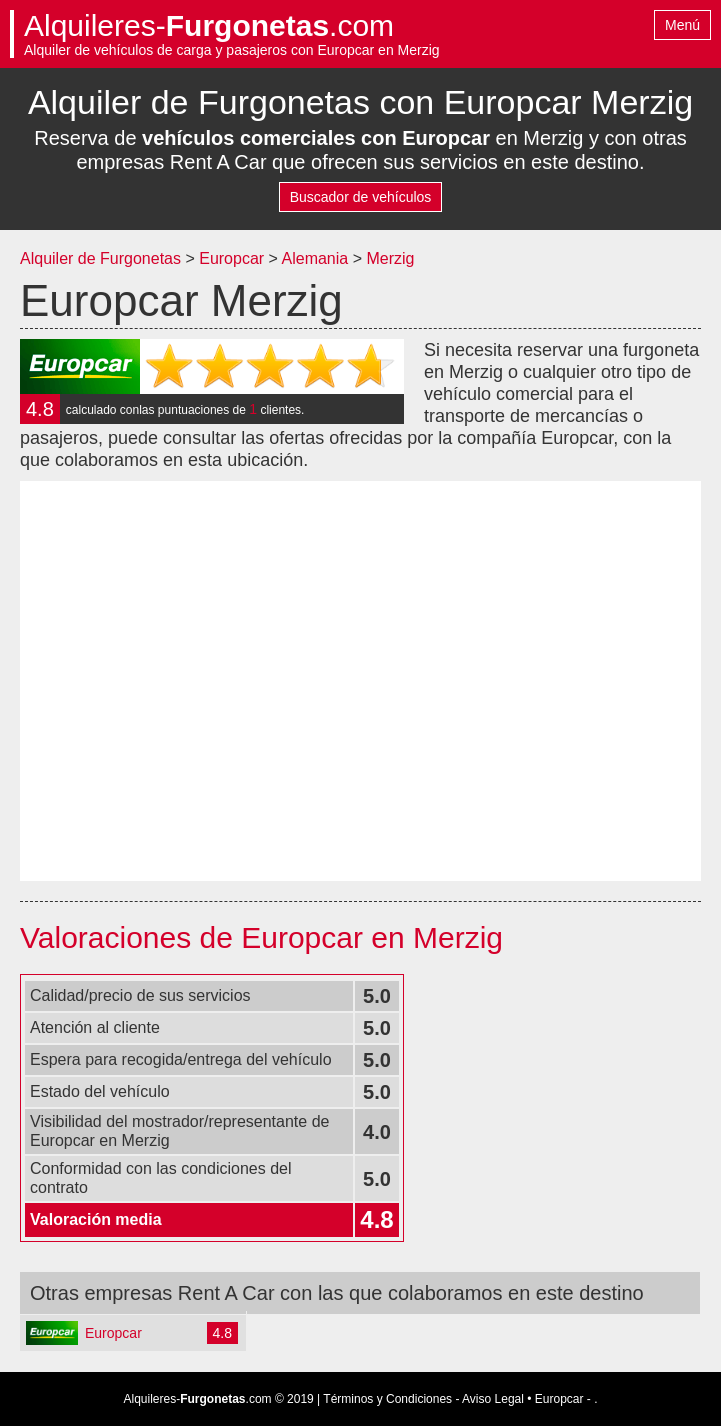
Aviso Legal (493, 1399)
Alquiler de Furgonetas (100, 258)
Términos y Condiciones (387, 1399)
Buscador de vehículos (361, 197)
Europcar (231, 258)
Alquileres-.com (209, 26)
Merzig (390, 258)
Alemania (317, 258)
